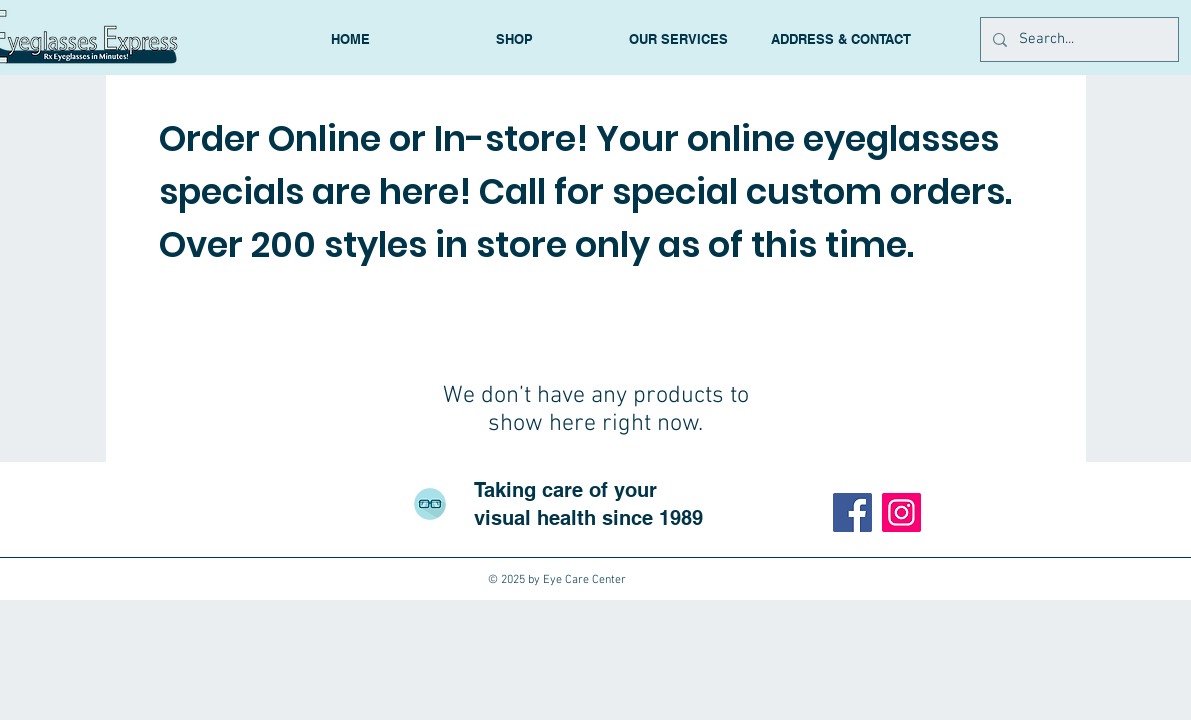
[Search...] (1077, 39)
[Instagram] (901, 512)
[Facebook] (852, 512)
